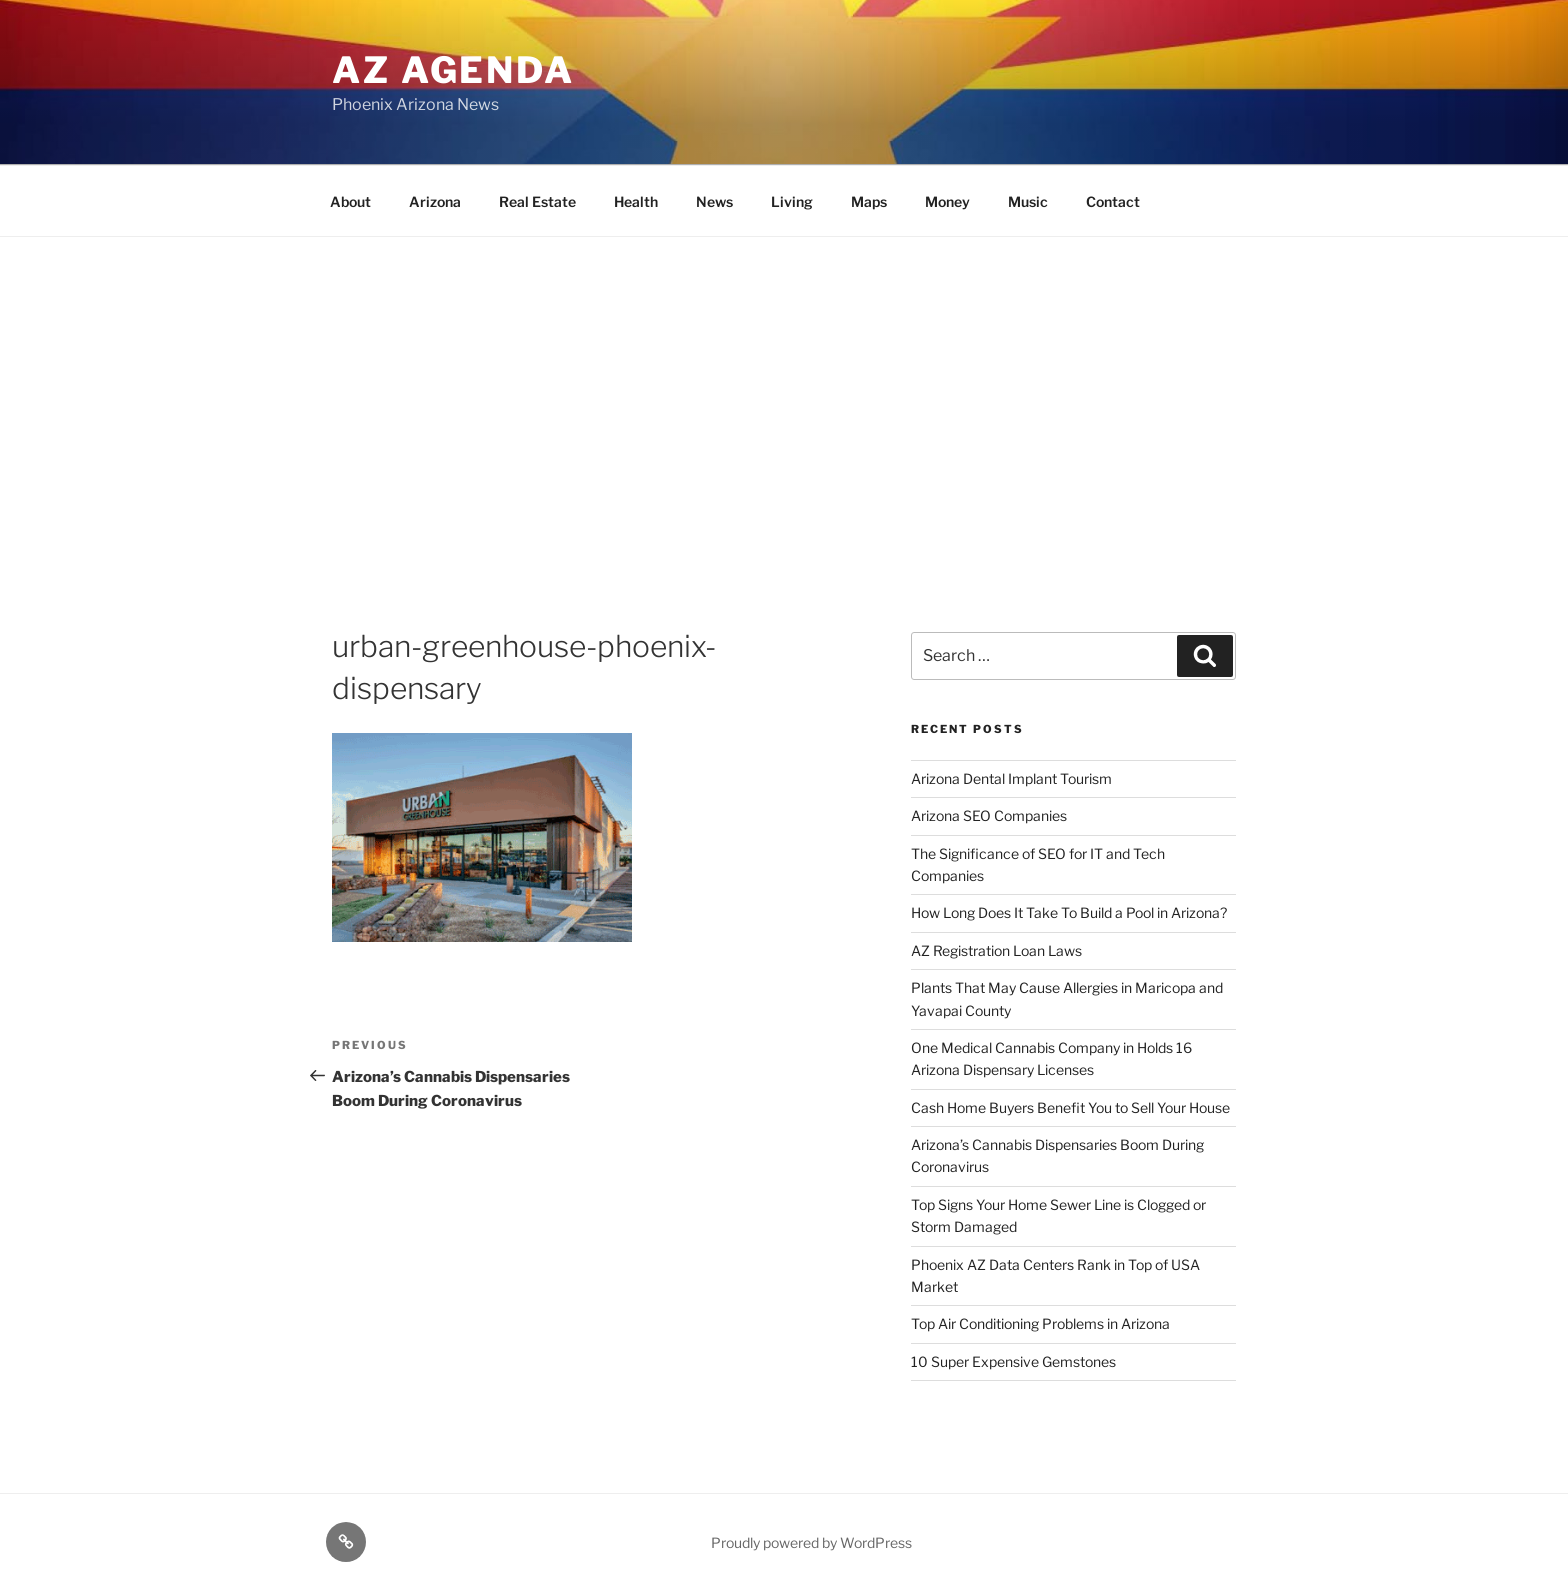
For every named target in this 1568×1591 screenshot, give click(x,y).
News (714, 201)
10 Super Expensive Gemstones (1013, 1361)
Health (636, 201)
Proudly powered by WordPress (811, 1542)
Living (792, 201)
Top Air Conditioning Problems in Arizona (1040, 1323)
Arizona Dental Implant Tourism (1011, 778)
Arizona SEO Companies (989, 815)
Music (1028, 201)
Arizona (435, 201)
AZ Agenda (453, 70)
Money (947, 201)
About (350, 201)
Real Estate (537, 201)
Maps (869, 201)
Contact (1113, 201)
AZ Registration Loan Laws (996, 950)
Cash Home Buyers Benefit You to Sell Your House (1070, 1107)
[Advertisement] (784, 387)
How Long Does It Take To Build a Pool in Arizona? (1069, 912)
